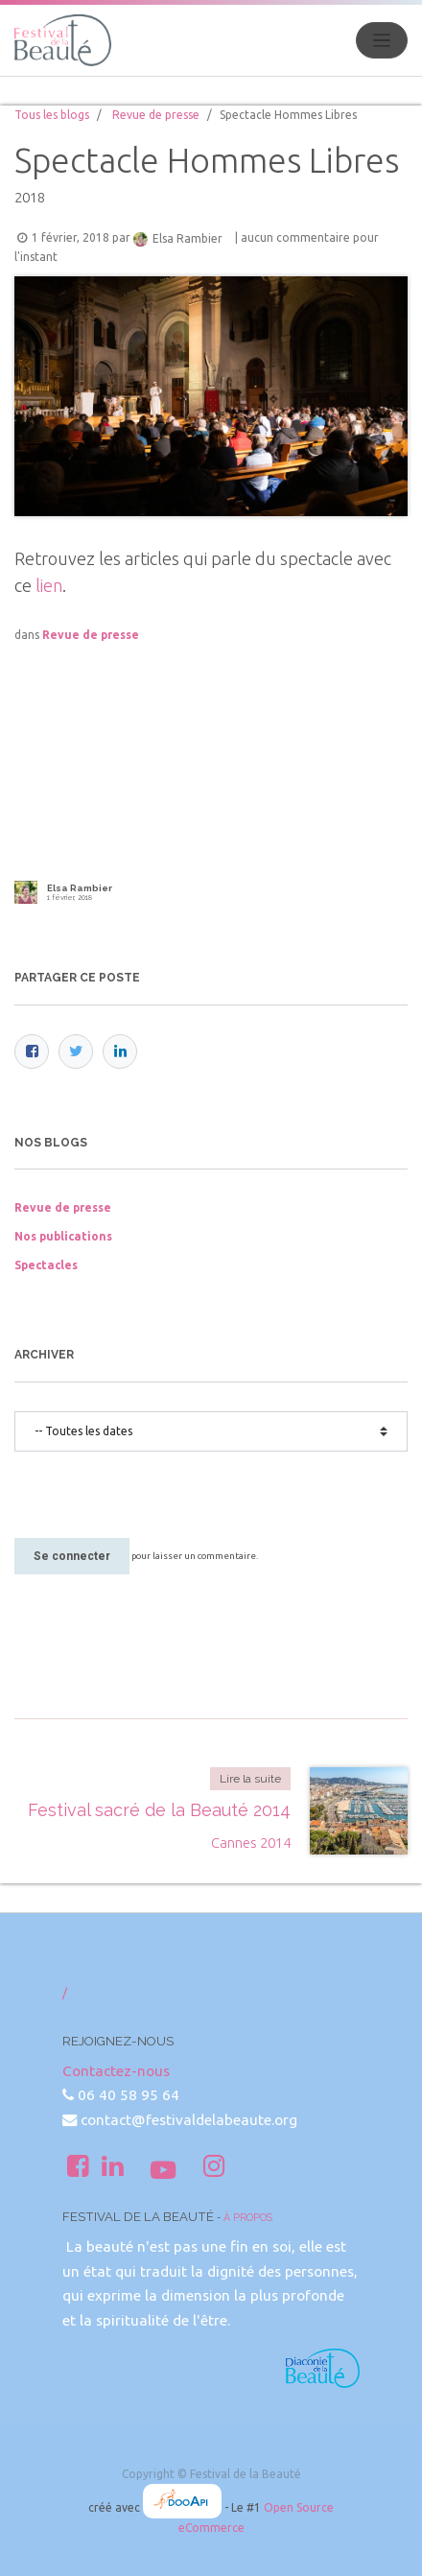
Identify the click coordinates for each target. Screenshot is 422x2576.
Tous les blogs (51, 114)
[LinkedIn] (120, 1051)
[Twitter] (76, 1051)
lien (48, 585)
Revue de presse (155, 114)
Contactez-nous (116, 2071)
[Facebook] (31, 1051)
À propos (247, 2217)
